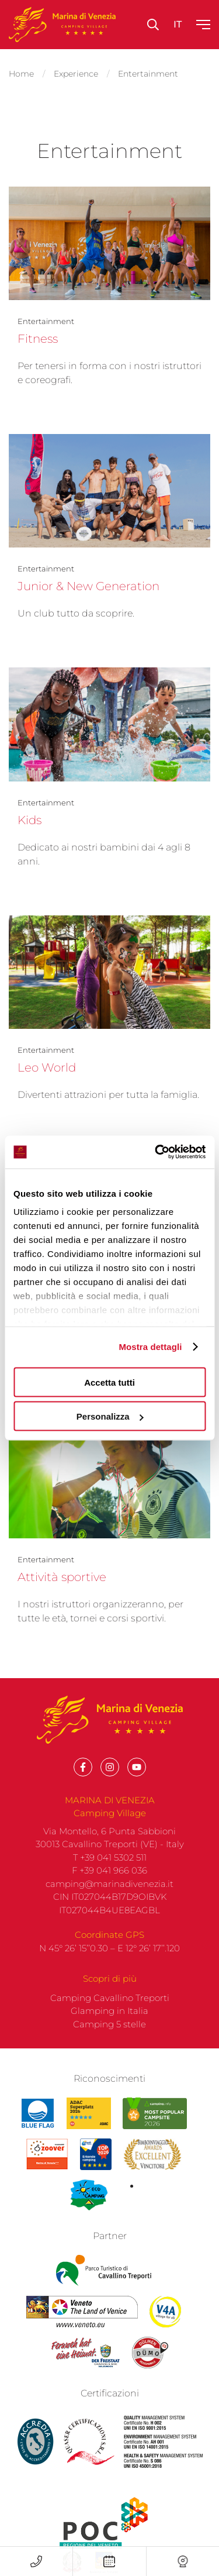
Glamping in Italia (109, 2029)
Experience (76, 73)
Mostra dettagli (150, 1347)
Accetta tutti (109, 1382)
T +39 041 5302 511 (110, 1875)
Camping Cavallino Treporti (109, 2015)
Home (21, 73)
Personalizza (110, 1416)
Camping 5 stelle (109, 2042)
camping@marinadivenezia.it (109, 1901)
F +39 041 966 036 (109, 1889)
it (177, 24)
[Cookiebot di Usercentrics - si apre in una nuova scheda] (156, 1152)
